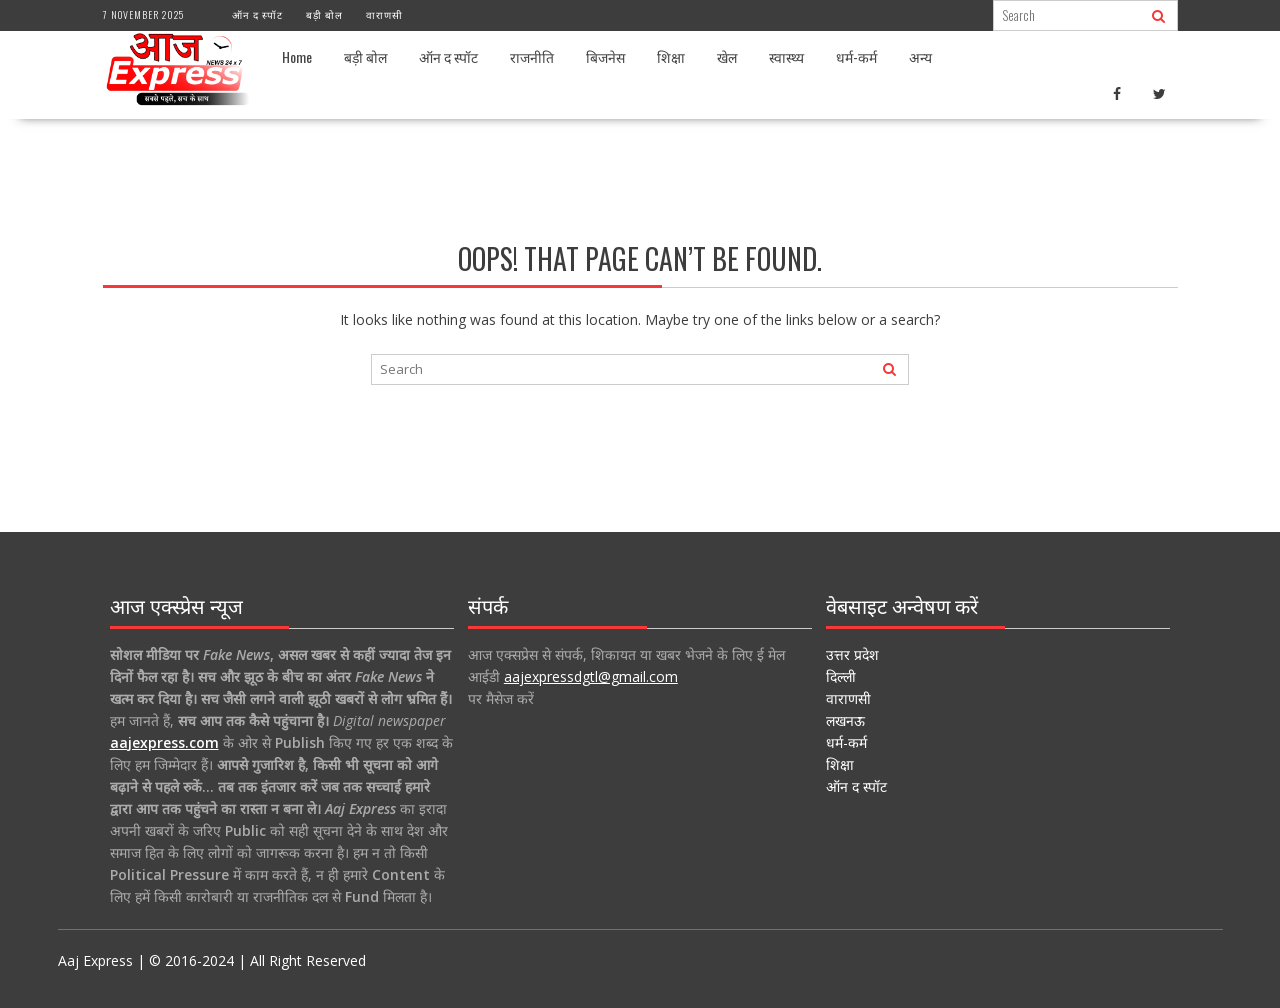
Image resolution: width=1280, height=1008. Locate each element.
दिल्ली (841, 676)
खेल (727, 56)
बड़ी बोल (324, 14)
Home (297, 56)
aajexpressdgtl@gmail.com (591, 676)
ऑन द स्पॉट (257, 14)
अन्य (920, 56)
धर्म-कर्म (856, 56)
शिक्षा (671, 56)
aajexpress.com (164, 742)
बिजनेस (605, 56)
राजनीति (532, 56)
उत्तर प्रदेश (852, 654)
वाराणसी (384, 14)
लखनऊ (845, 720)
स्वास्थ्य (786, 56)
